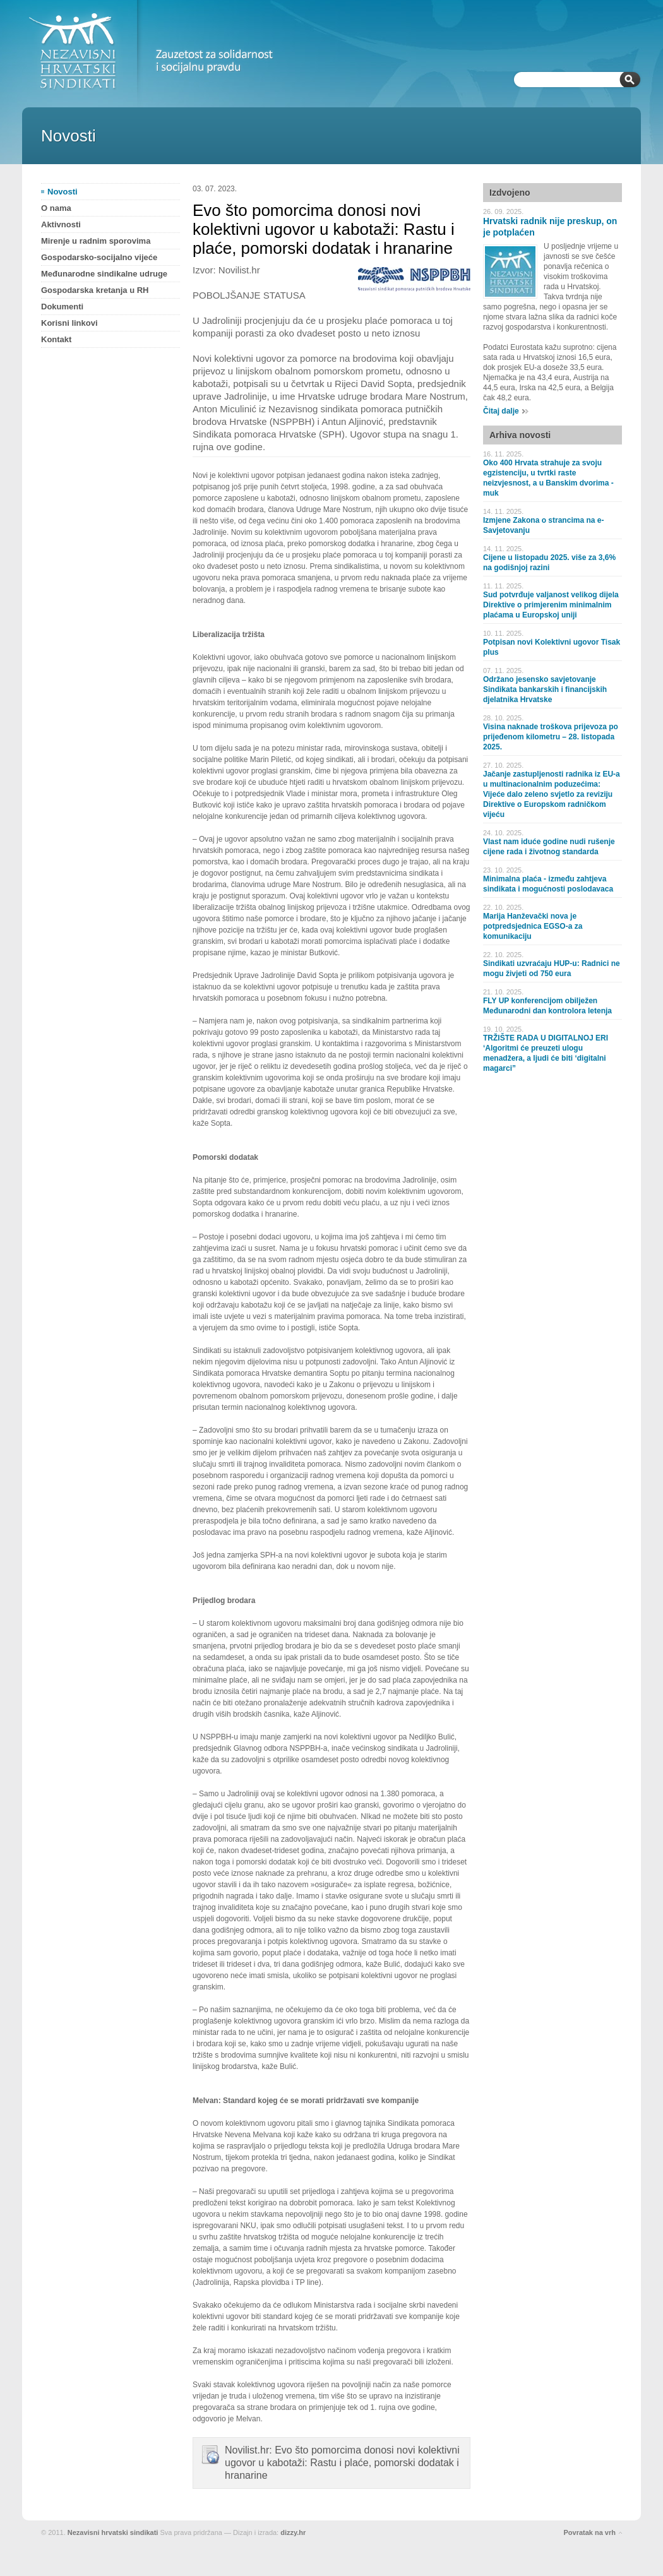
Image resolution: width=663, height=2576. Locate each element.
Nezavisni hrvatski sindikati (113, 2532)
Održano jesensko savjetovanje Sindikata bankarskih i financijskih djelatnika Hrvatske (545, 689)
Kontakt (56, 339)
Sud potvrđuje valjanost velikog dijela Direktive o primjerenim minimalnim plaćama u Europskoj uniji (551, 604)
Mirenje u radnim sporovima (95, 241)
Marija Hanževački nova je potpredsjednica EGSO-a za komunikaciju (532, 926)
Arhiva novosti (520, 435)
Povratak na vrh (589, 2532)
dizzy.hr (293, 2532)
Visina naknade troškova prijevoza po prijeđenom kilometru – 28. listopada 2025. (550, 736)
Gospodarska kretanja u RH (95, 290)
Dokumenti (62, 306)
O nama (56, 208)
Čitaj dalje (501, 411)
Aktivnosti (61, 224)
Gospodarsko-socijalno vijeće (99, 257)
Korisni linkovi (69, 323)
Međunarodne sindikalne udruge (104, 273)
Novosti (62, 191)
